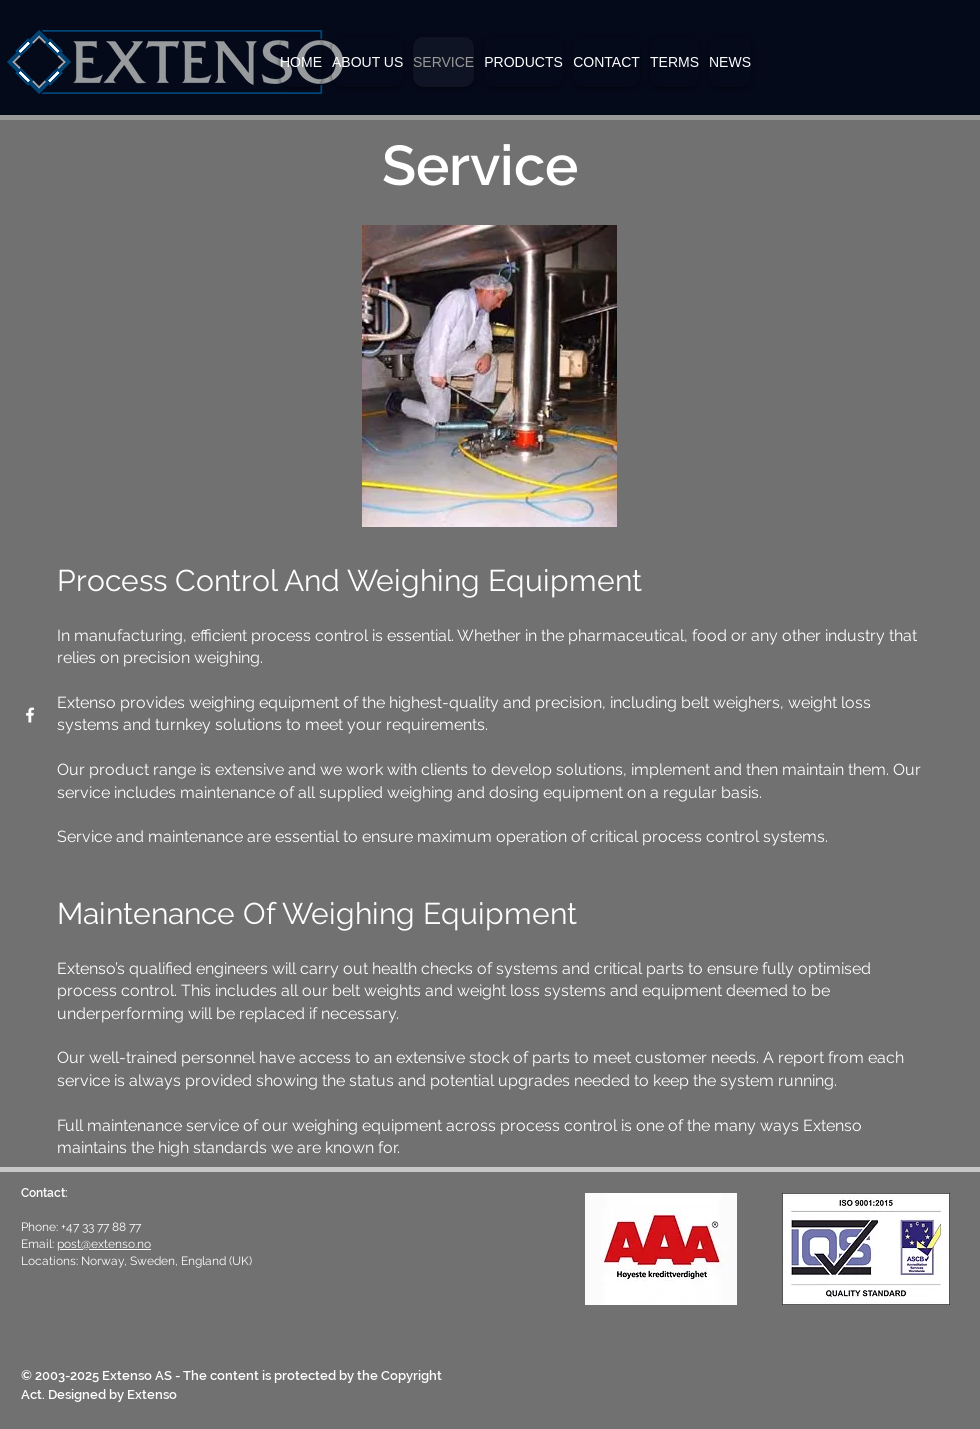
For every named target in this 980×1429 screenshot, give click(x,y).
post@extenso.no (104, 1244)
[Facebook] (30, 715)
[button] (523, 62)
